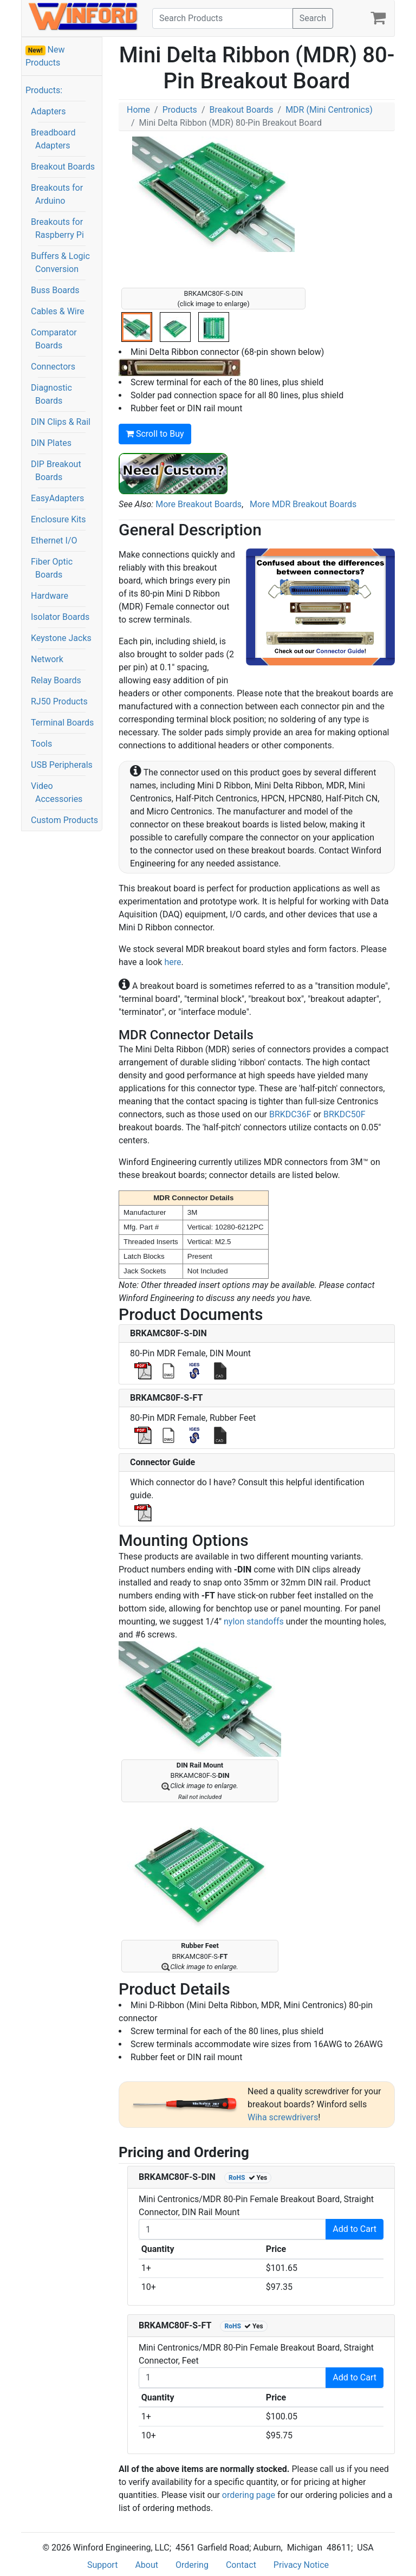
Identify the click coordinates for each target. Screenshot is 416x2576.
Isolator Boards (60, 617)
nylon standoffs (254, 1621)
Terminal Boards (62, 722)
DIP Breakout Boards (56, 470)
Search (313, 18)
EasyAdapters (57, 498)
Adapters (48, 111)
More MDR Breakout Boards (303, 504)
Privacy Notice (301, 2565)
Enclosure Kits (58, 519)
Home (138, 110)
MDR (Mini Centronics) (329, 110)
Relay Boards (56, 680)
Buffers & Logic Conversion (60, 262)
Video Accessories (56, 792)
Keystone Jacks (61, 638)
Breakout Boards (63, 166)
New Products (45, 56)
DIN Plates (51, 443)
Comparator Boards (54, 339)
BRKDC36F (290, 1114)
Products (179, 110)
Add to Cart (354, 2229)
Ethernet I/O (54, 540)
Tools (41, 744)
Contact (241, 2565)
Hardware (49, 596)
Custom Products (64, 820)
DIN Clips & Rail (60, 422)
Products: (43, 90)
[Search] (222, 18)
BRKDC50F (344, 1114)
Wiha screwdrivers (283, 2117)
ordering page (248, 2495)
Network (47, 659)
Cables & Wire (57, 311)
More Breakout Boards (198, 504)
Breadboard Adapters (53, 139)
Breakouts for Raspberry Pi (57, 228)
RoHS (237, 2178)
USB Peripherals (62, 765)
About (146, 2565)
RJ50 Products (59, 701)
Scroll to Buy (155, 434)
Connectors (53, 366)
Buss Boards (55, 290)
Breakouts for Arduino (57, 194)
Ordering (192, 2565)
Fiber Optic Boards (52, 568)
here (172, 962)
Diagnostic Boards (51, 394)
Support (102, 2565)
